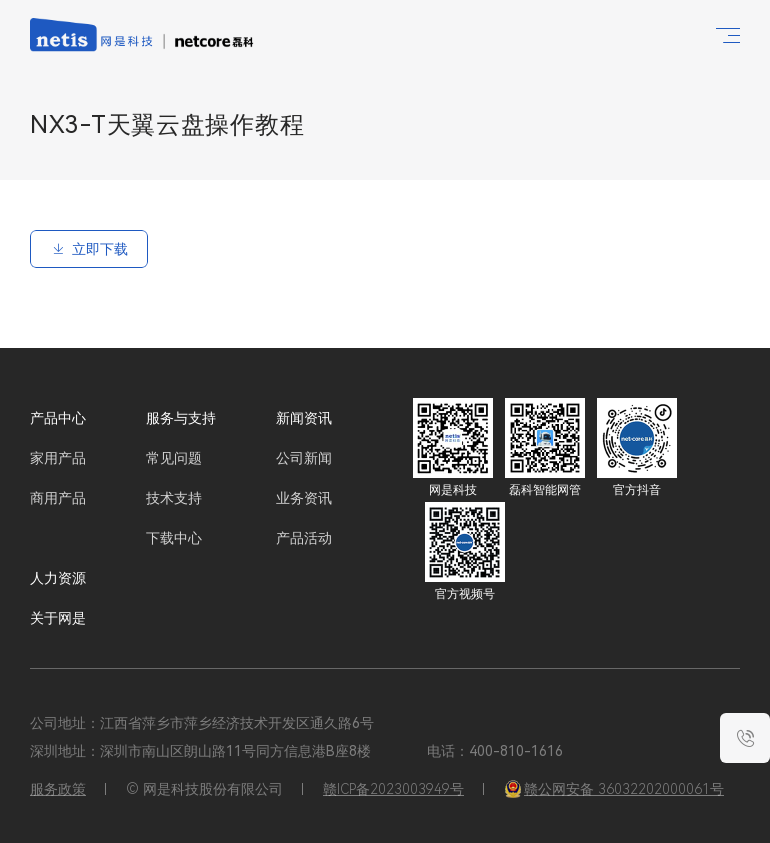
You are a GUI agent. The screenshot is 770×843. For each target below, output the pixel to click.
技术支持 (174, 498)
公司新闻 (304, 458)
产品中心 (58, 418)
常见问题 (174, 458)
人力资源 (58, 578)
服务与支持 (181, 418)
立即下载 (89, 249)
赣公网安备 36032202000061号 (614, 789)
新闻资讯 (304, 418)
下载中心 (174, 538)
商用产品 (58, 498)
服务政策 (58, 789)
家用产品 (58, 458)
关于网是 (58, 618)
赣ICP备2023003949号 (393, 789)
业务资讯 (304, 498)
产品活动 (304, 538)
